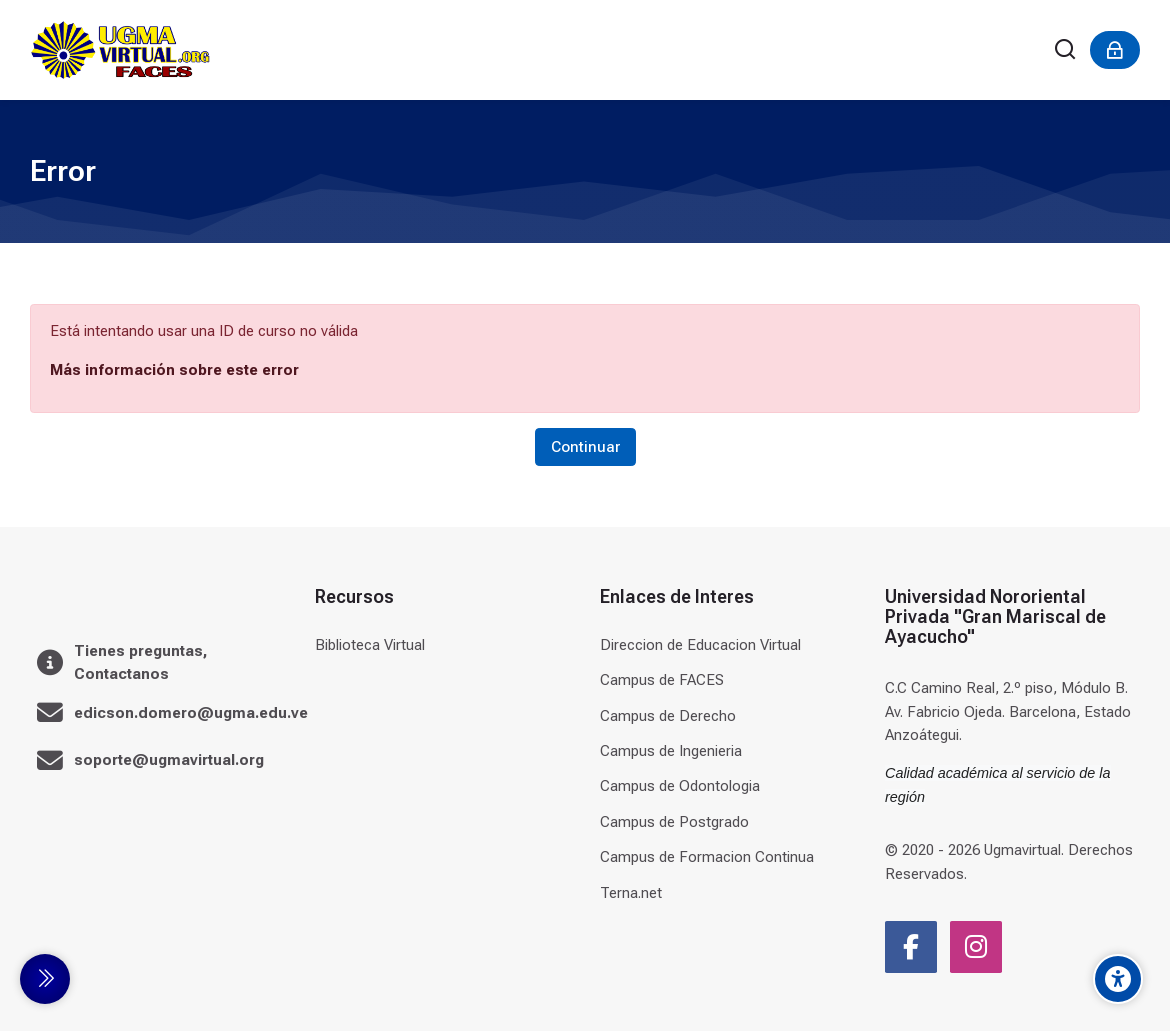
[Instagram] (976, 947)
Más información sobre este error (174, 370)
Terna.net (631, 893)
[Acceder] (1115, 50)
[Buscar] (1066, 50)
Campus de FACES (662, 680)
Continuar (585, 447)
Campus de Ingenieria (671, 751)
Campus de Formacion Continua (707, 857)
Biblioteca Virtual (370, 645)
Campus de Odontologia (680, 786)
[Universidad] (120, 50)
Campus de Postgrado (674, 822)
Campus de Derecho (668, 716)
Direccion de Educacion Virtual (700, 645)
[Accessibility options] (1118, 979)
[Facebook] (911, 947)
